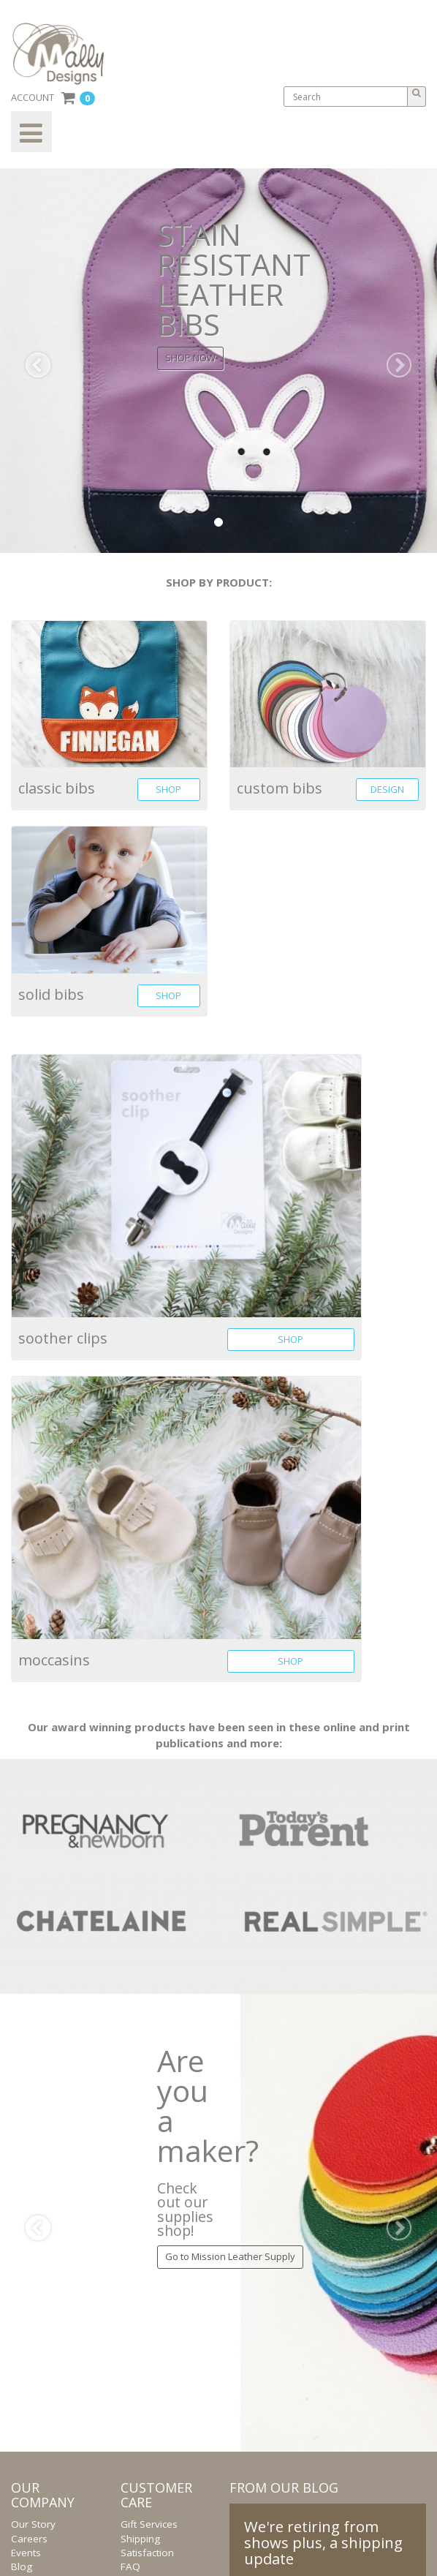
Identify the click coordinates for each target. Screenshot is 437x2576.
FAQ (130, 2566)
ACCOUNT (32, 97)
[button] (33, 360)
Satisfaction (147, 2552)
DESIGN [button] (387, 789)
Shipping (140, 2538)
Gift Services (149, 2524)
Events (26, 2552)
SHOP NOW (190, 357)
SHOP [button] (168, 789)
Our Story (33, 2524)
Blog (21, 2566)
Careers (29, 2538)
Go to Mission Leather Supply (230, 2256)
